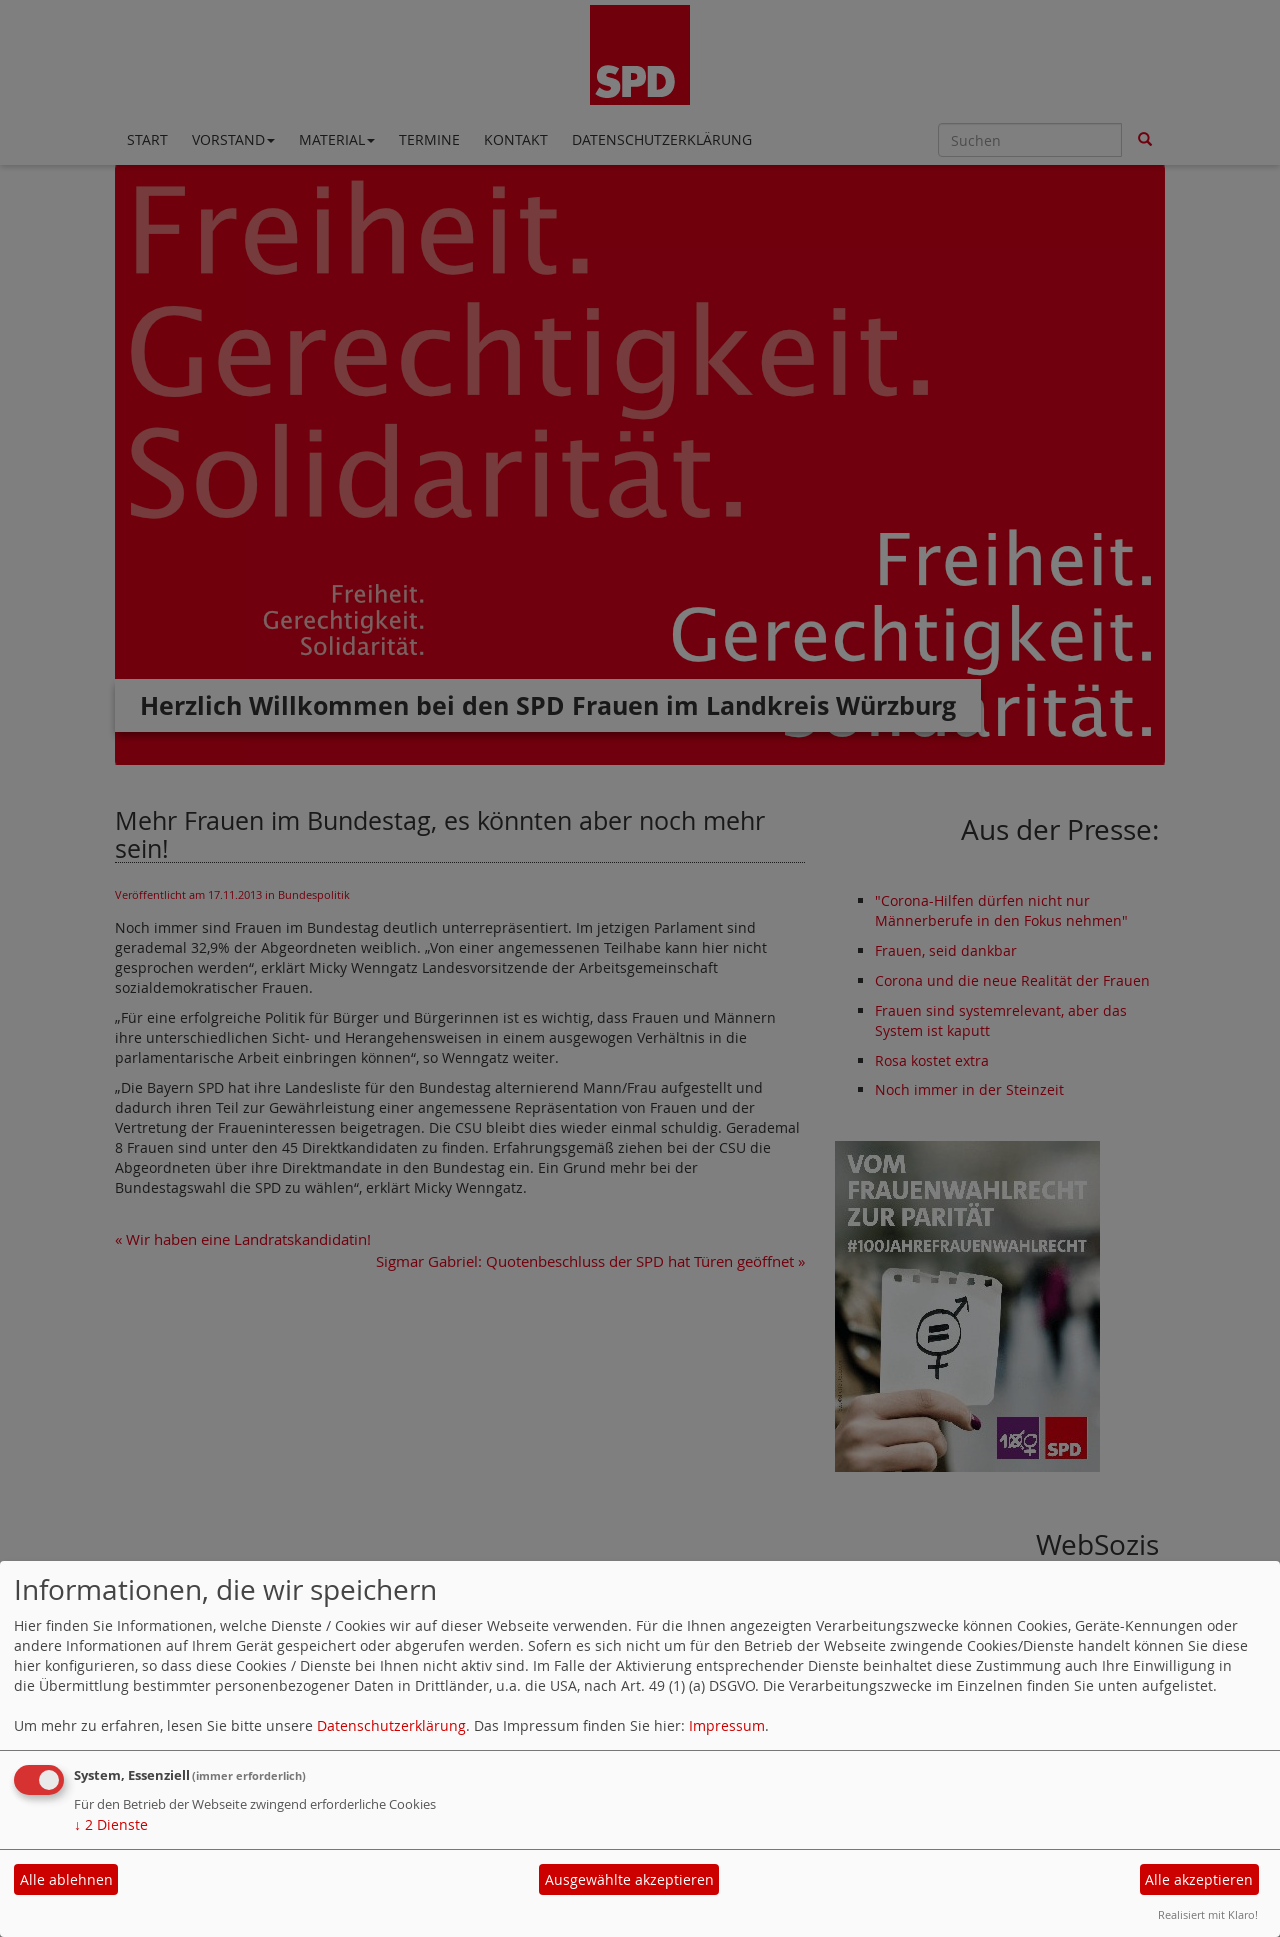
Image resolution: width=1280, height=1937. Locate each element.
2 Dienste (111, 1824)
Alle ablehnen (66, 1879)
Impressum (727, 1725)
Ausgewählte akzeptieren (629, 1879)
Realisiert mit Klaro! (1208, 1914)
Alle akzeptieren (1199, 1879)
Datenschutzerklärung (391, 1725)
